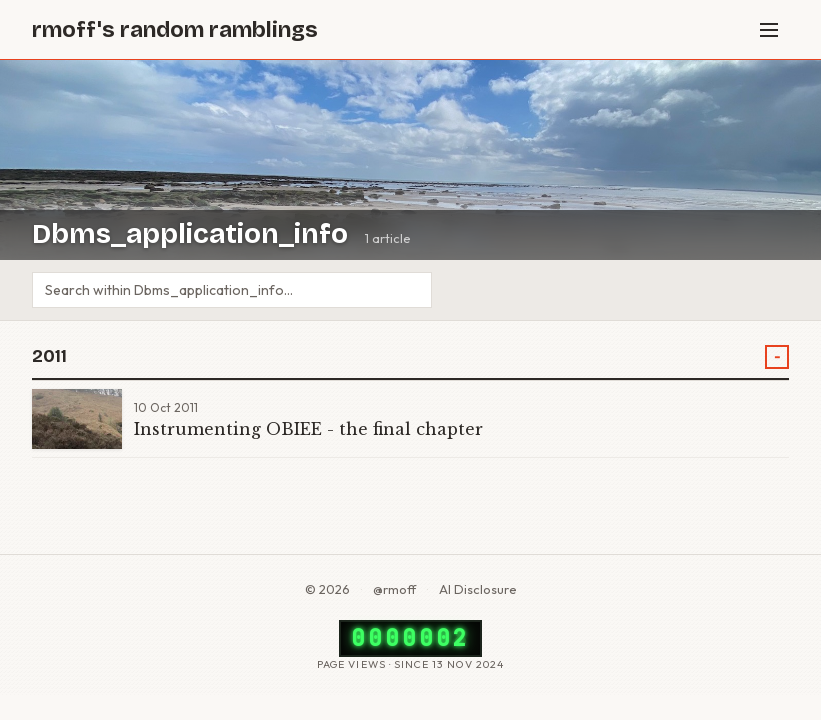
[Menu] (769, 30)
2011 (49, 356)
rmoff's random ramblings (175, 29)
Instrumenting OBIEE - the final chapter (308, 429)
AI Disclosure (478, 589)
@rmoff (394, 589)
